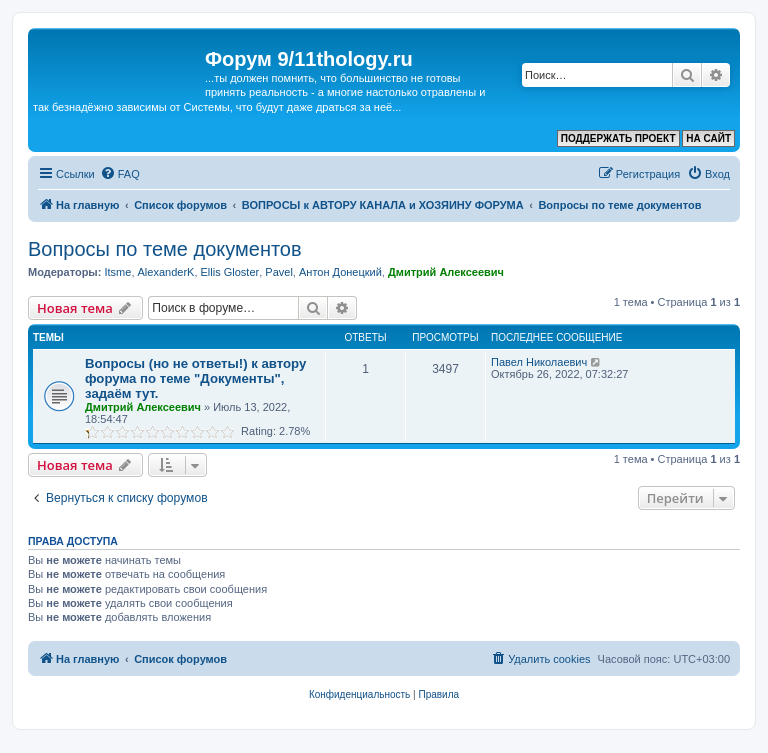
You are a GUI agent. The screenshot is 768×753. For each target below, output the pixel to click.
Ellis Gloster (230, 272)
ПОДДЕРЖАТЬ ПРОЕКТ (618, 138)
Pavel (279, 272)
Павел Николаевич (539, 362)
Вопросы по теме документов (165, 249)
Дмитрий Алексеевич (446, 272)
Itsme (117, 272)
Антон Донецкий (340, 272)
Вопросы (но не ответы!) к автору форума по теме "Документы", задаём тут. (195, 378)
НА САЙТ (708, 138)
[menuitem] (120, 174)
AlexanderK (166, 272)
